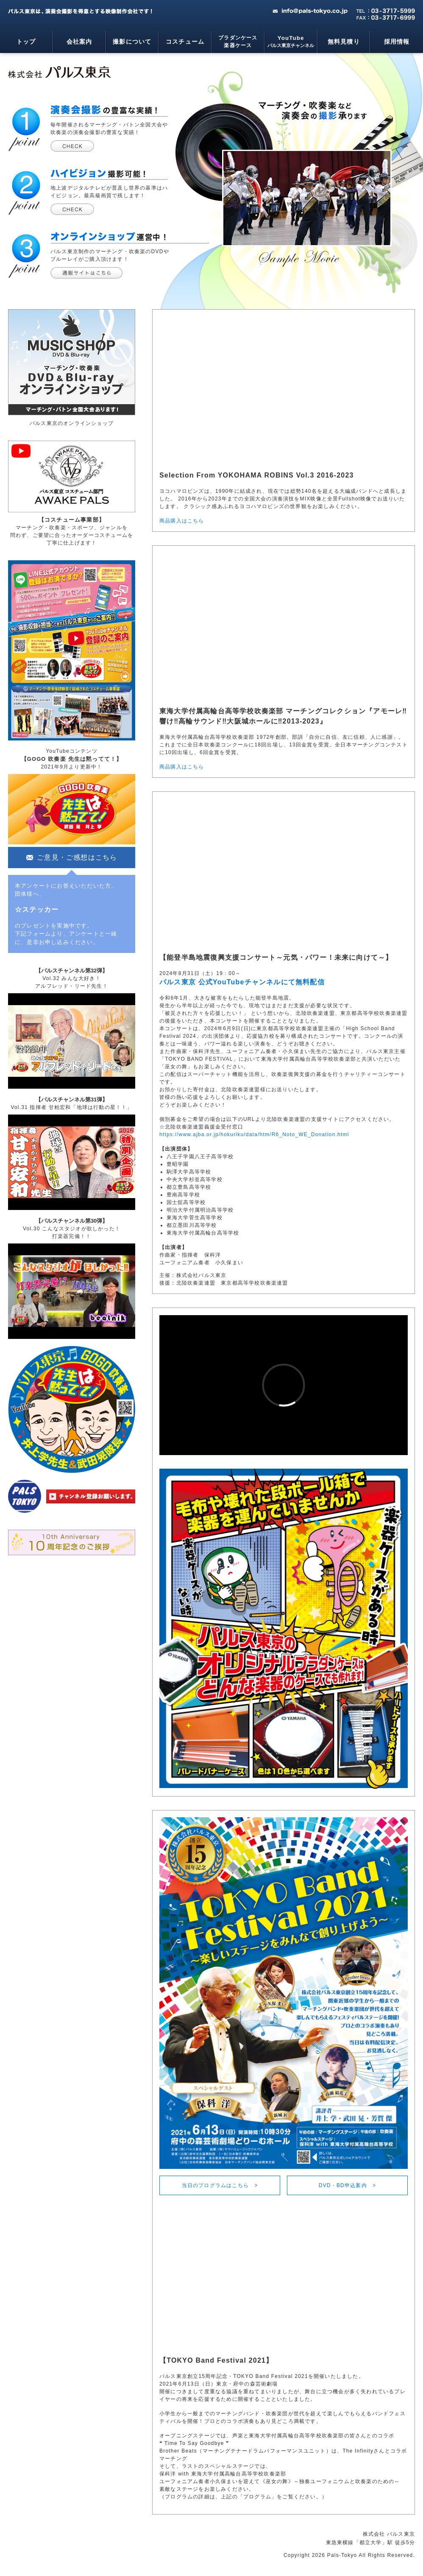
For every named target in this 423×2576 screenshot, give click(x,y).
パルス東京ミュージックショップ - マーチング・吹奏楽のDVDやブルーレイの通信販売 (86, 273)
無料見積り (344, 41)
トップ (26, 41)
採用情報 (397, 41)
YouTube (291, 42)
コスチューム (185, 41)
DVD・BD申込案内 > (347, 2185)
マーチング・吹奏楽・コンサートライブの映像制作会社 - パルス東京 (59, 72)
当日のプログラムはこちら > (220, 2185)
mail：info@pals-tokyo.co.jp (310, 11)
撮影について (132, 41)
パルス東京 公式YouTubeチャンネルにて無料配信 (242, 982)
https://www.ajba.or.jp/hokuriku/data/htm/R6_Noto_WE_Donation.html (254, 1134)
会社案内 (79, 41)
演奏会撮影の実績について (72, 146)
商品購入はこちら (181, 521)
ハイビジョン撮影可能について (72, 209)
